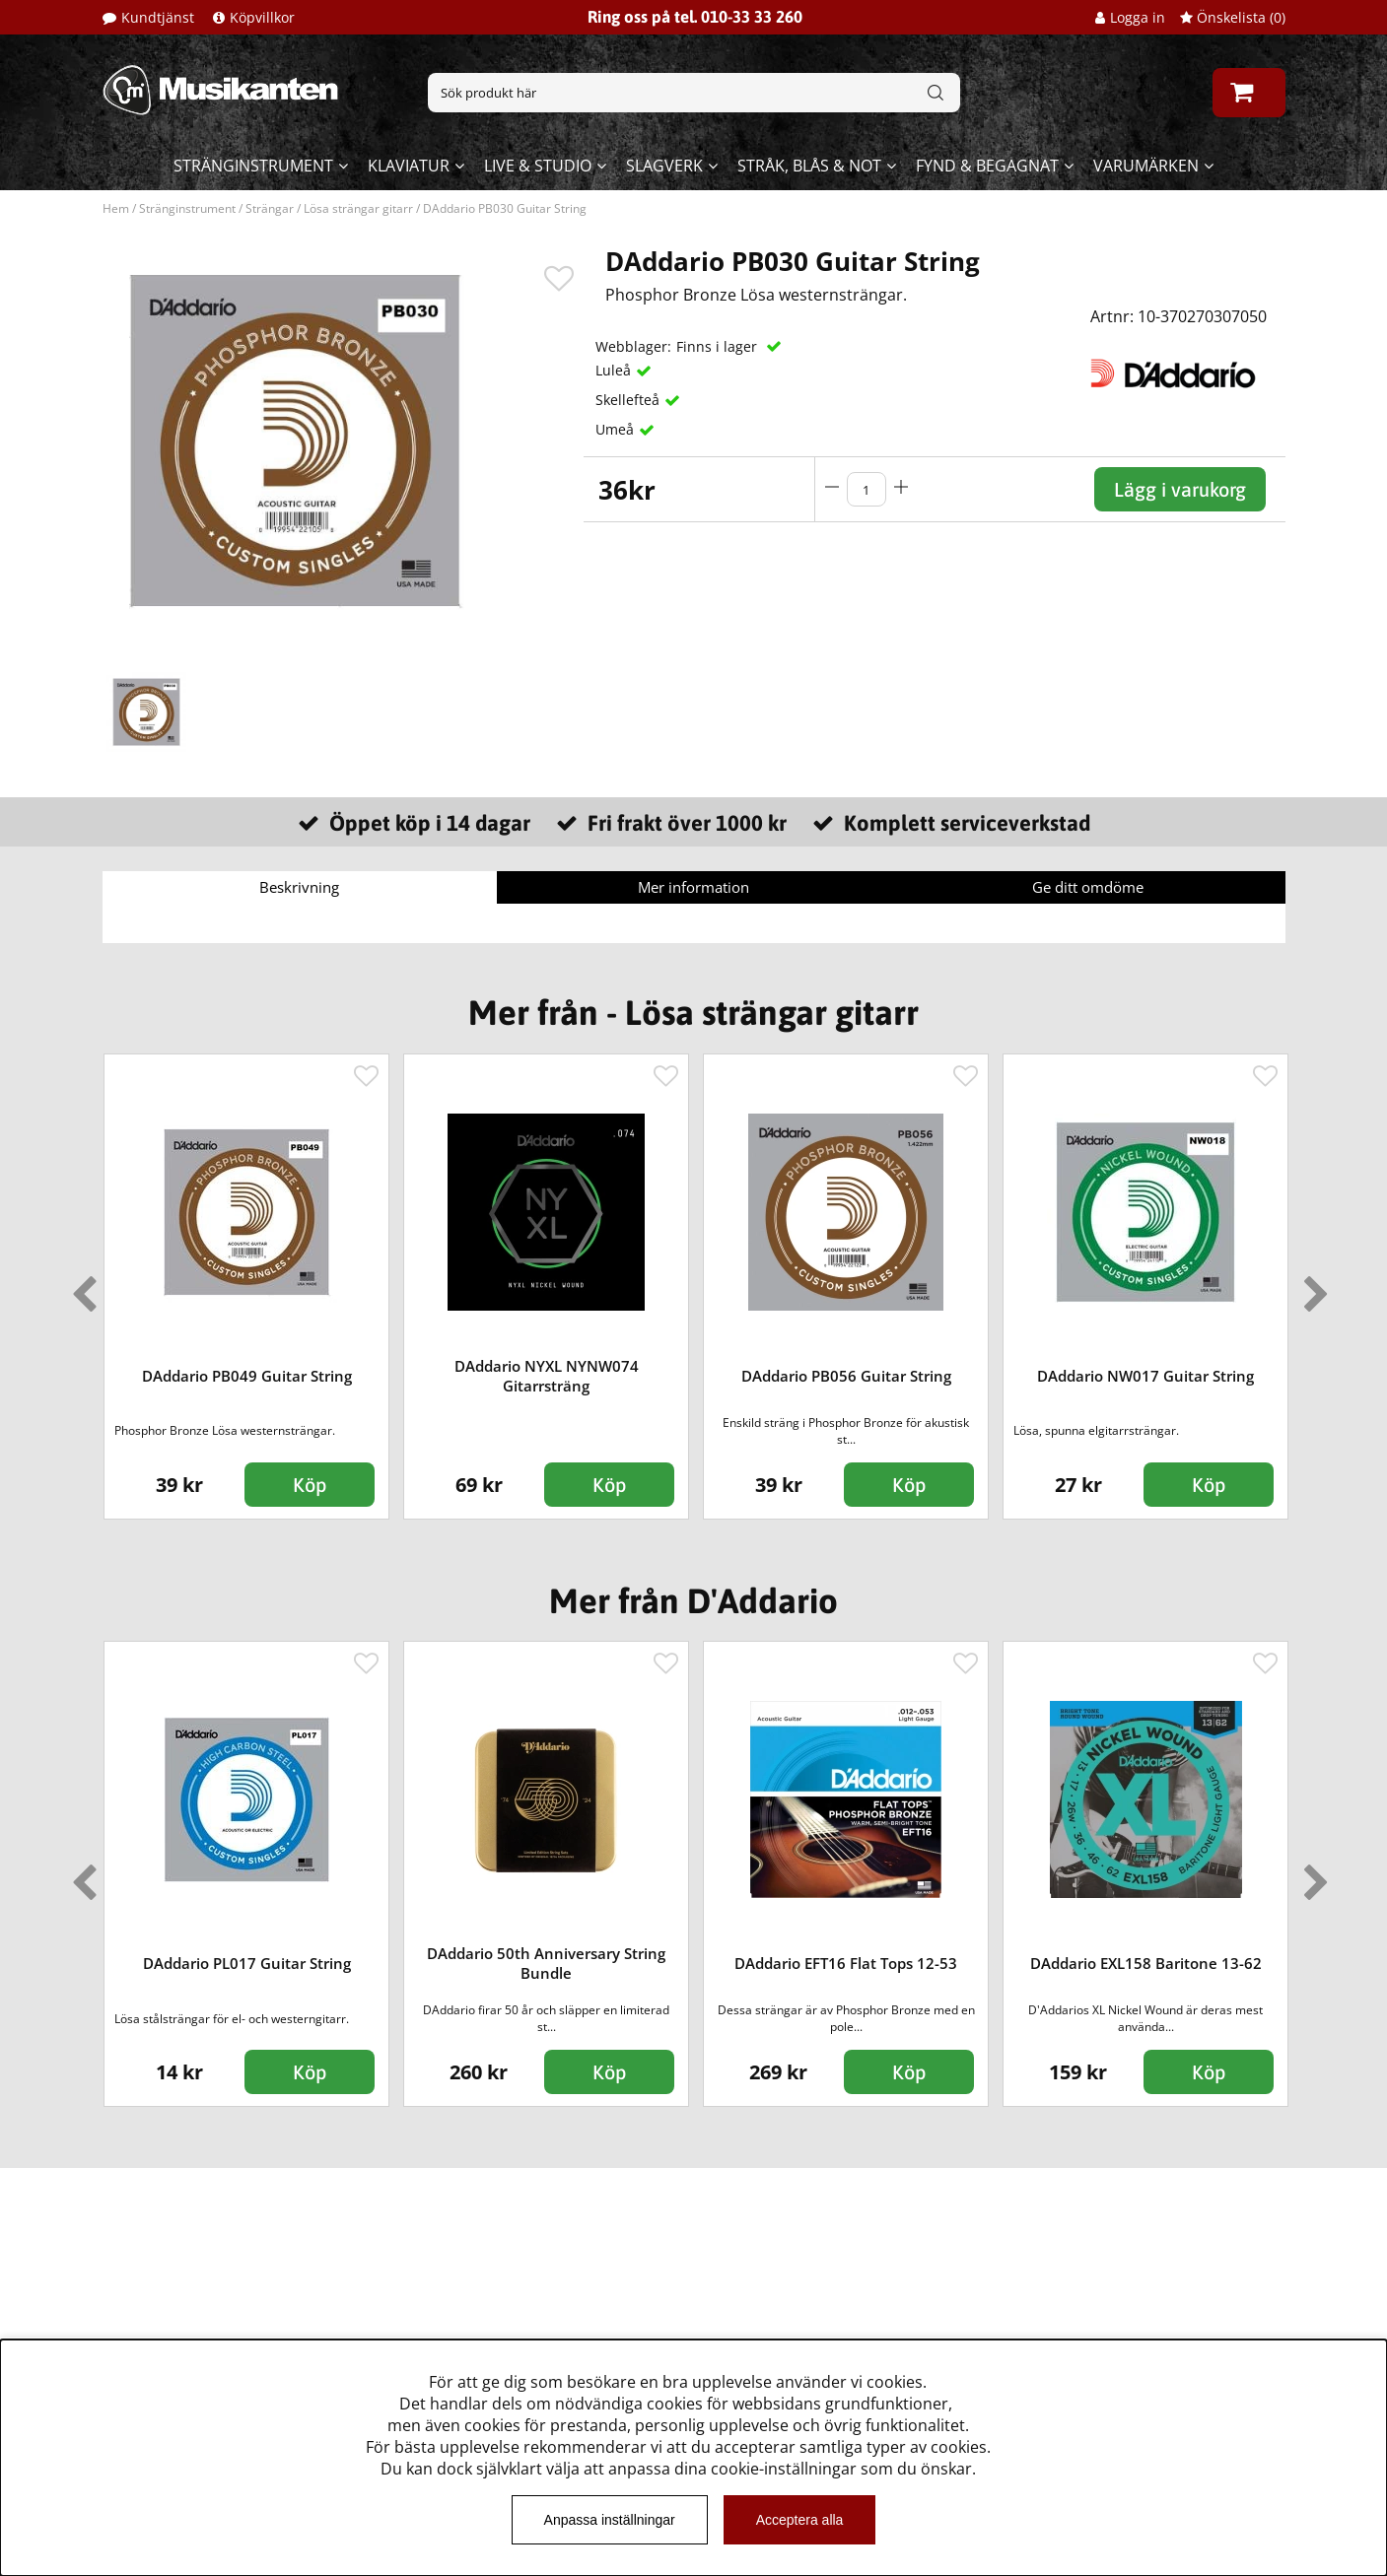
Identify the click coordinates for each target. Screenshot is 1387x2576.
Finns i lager (718, 346)
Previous (80, 1286)
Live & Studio (537, 165)
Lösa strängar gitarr (358, 208)
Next (1312, 1286)
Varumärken (1146, 165)
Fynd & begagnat (987, 165)
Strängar (269, 208)
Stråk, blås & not (809, 165)
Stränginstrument (253, 165)
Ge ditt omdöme (1088, 887)
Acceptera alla (800, 2520)
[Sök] (694, 92)
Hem (116, 208)
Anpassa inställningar (609, 2520)
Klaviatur (409, 165)
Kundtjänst (157, 17)
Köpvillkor (262, 17)
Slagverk (664, 165)
